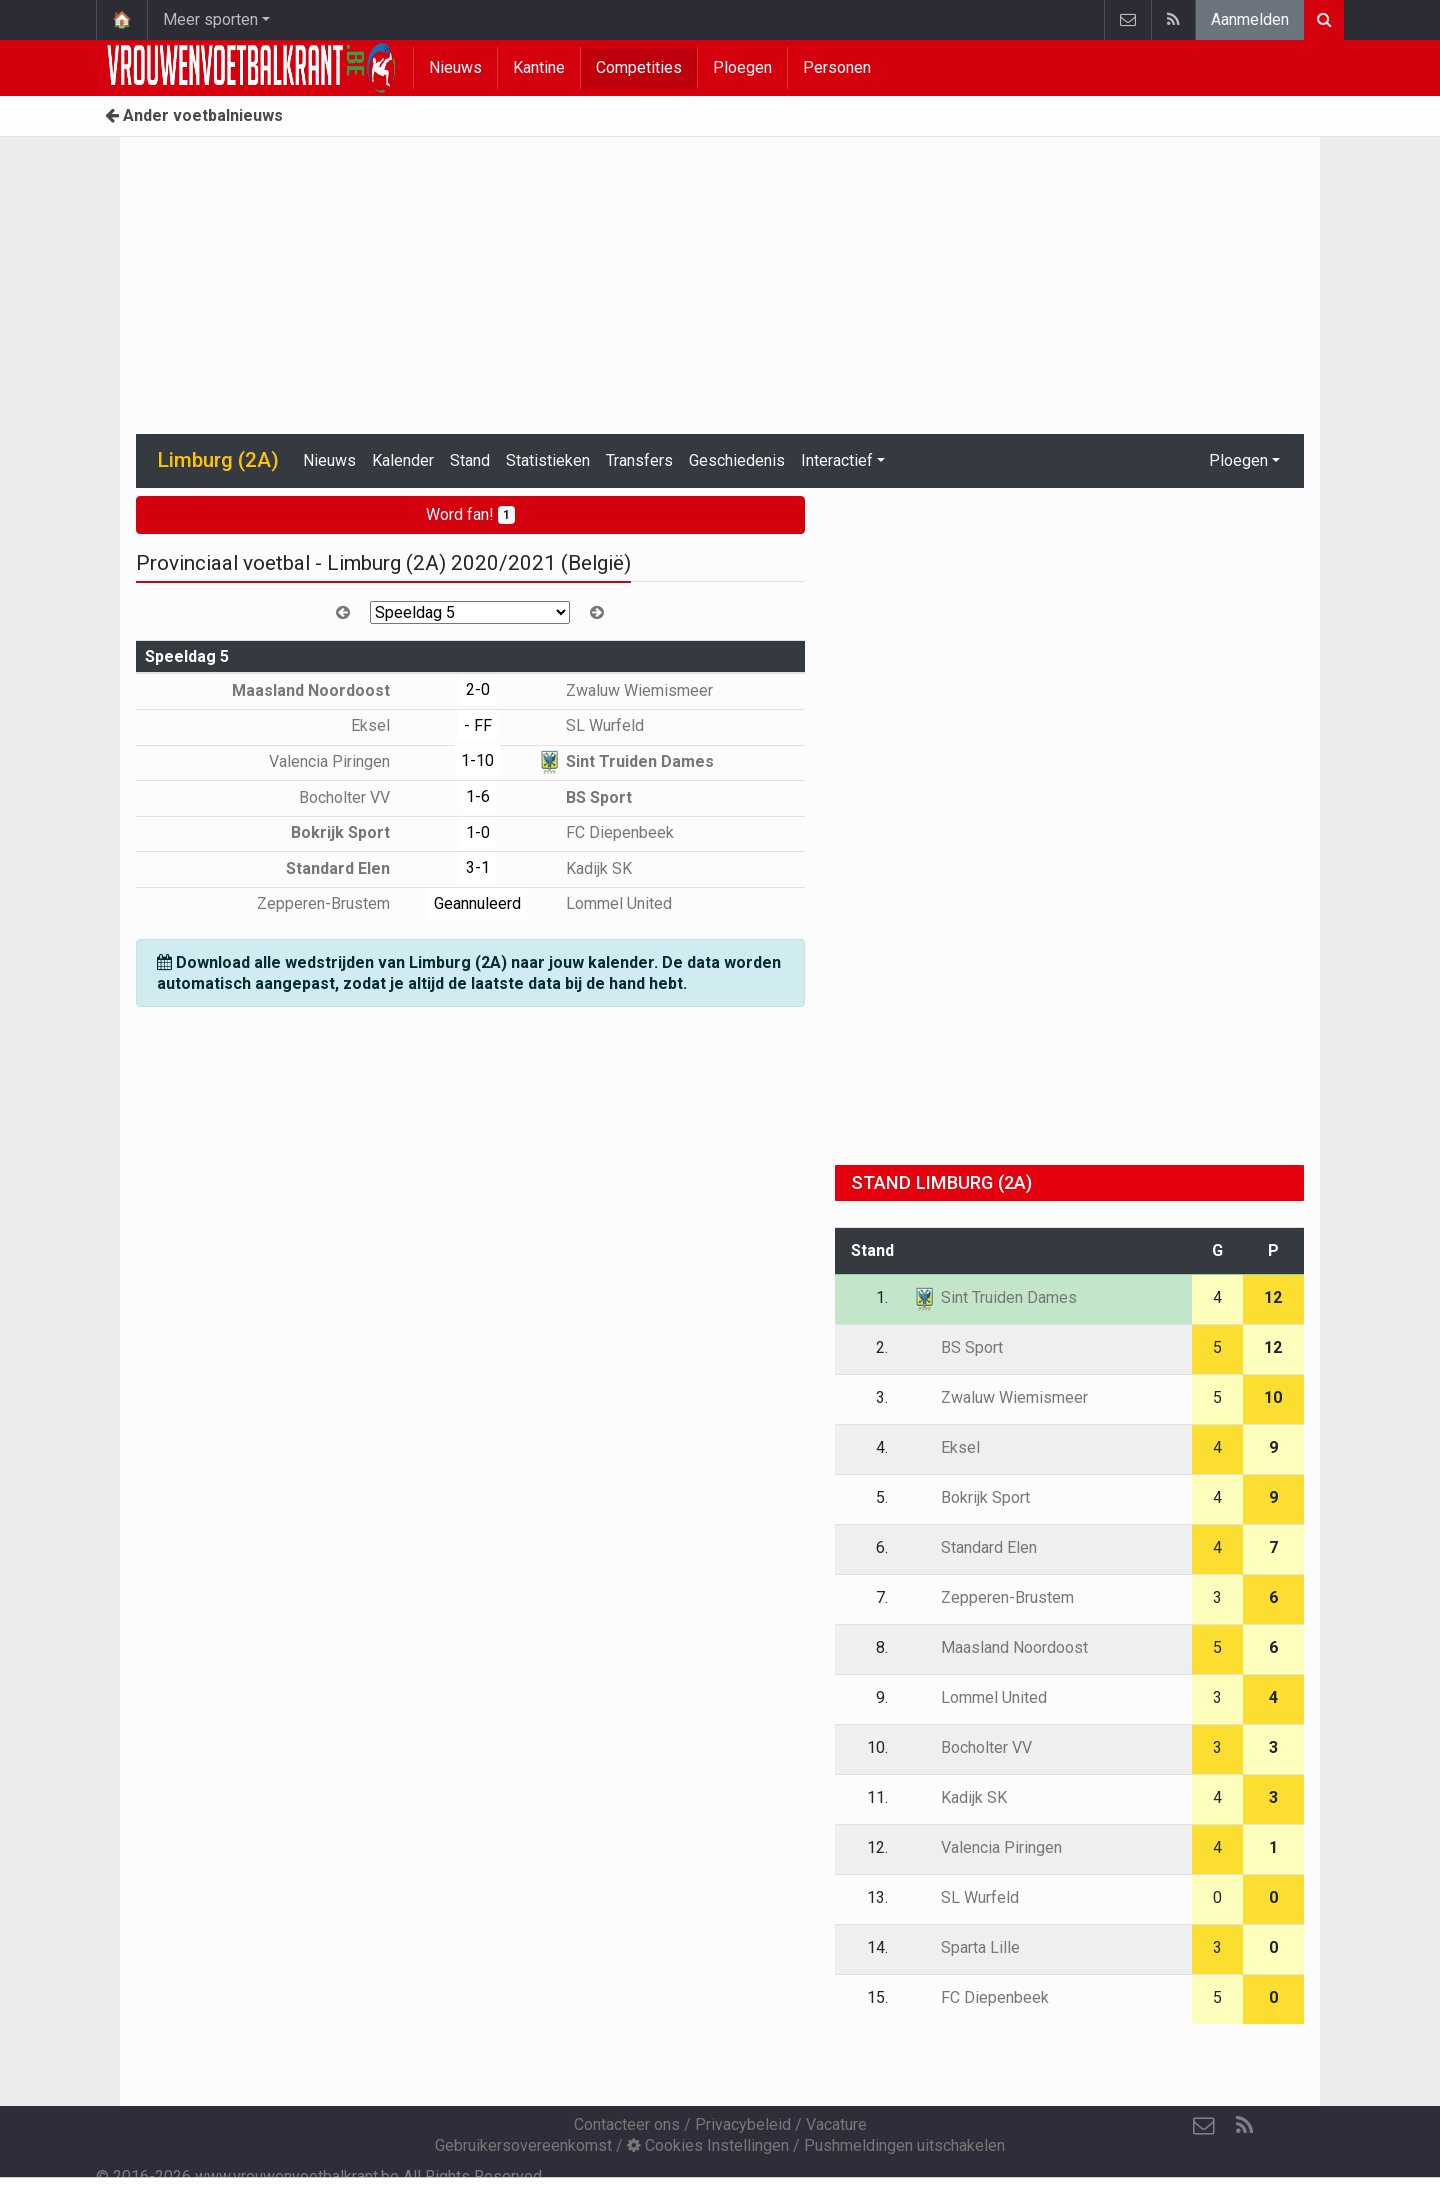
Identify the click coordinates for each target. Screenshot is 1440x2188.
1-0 (478, 832)
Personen (837, 67)
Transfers (639, 460)
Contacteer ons (627, 2124)
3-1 (478, 867)
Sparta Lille (966, 1947)
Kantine (539, 67)
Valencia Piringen (344, 761)
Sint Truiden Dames (625, 761)
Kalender (403, 460)
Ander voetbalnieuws (194, 115)
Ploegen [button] (1238, 460)
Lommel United (604, 903)
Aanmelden (1250, 19)
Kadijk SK (584, 868)
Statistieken (548, 460)
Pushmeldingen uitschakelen (904, 2145)
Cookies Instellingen (708, 2145)
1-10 (477, 760)
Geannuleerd (477, 903)
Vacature (836, 2124)
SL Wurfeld (590, 725)
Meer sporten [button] (210, 19)
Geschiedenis (737, 460)
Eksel (385, 725)
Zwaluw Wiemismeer (625, 690)
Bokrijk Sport (355, 832)
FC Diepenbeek (605, 832)
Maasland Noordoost (325, 690)
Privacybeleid (743, 2124)
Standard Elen (352, 868)
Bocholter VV (359, 797)
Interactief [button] (837, 460)
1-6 (478, 796)
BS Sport (584, 797)
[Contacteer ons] (1204, 2126)
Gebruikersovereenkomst (523, 2145)
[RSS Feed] (1244, 2126)
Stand (470, 460)
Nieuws (455, 67)
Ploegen (742, 67)
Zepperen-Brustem (338, 903)
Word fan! (470, 514)
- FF (478, 725)
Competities (639, 67)
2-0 (478, 689)
